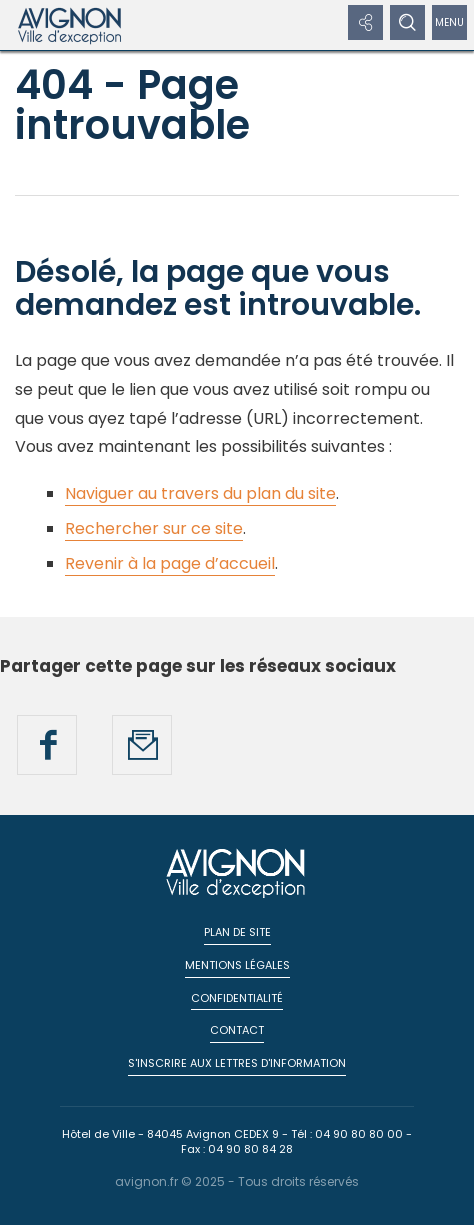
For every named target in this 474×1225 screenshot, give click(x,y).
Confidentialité (237, 998)
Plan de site (237, 932)
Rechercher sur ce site (154, 528)
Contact (237, 1030)
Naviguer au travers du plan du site (200, 493)
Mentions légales (237, 965)
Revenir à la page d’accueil (170, 563)
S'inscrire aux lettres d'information (237, 1063)
